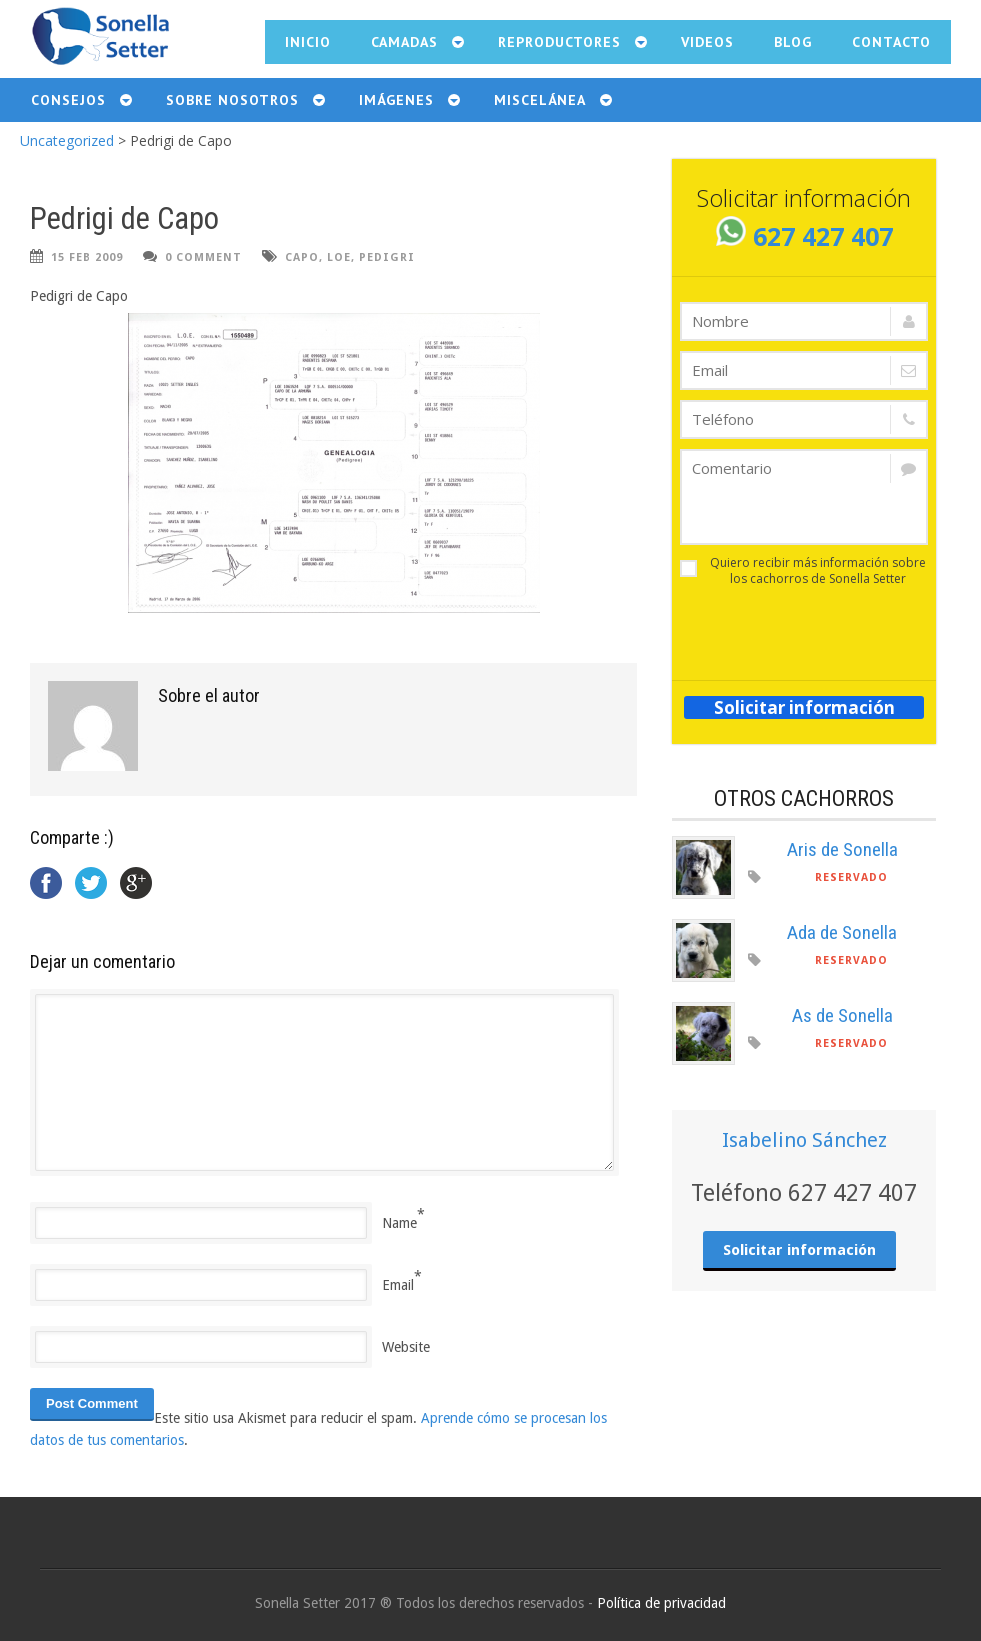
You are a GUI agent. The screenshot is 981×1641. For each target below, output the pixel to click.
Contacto (891, 42)
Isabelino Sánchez (804, 1140)
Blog (793, 42)
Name (399, 1223)
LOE (339, 257)
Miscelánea (540, 100)
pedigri (387, 257)
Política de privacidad (661, 1603)
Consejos (68, 100)
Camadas (404, 42)
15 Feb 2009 (87, 257)
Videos (707, 42)
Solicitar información (804, 707)
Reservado (851, 877)
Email (398, 1285)
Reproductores (559, 42)
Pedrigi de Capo (124, 218)
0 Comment (203, 257)
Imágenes (396, 100)
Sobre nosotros (232, 100)
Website (406, 1347)
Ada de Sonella (842, 932)
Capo (302, 257)
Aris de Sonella (842, 849)
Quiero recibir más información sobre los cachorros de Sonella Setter (803, 571)
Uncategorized (67, 140)
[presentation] (797, 627)
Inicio (308, 42)
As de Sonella (842, 1015)
